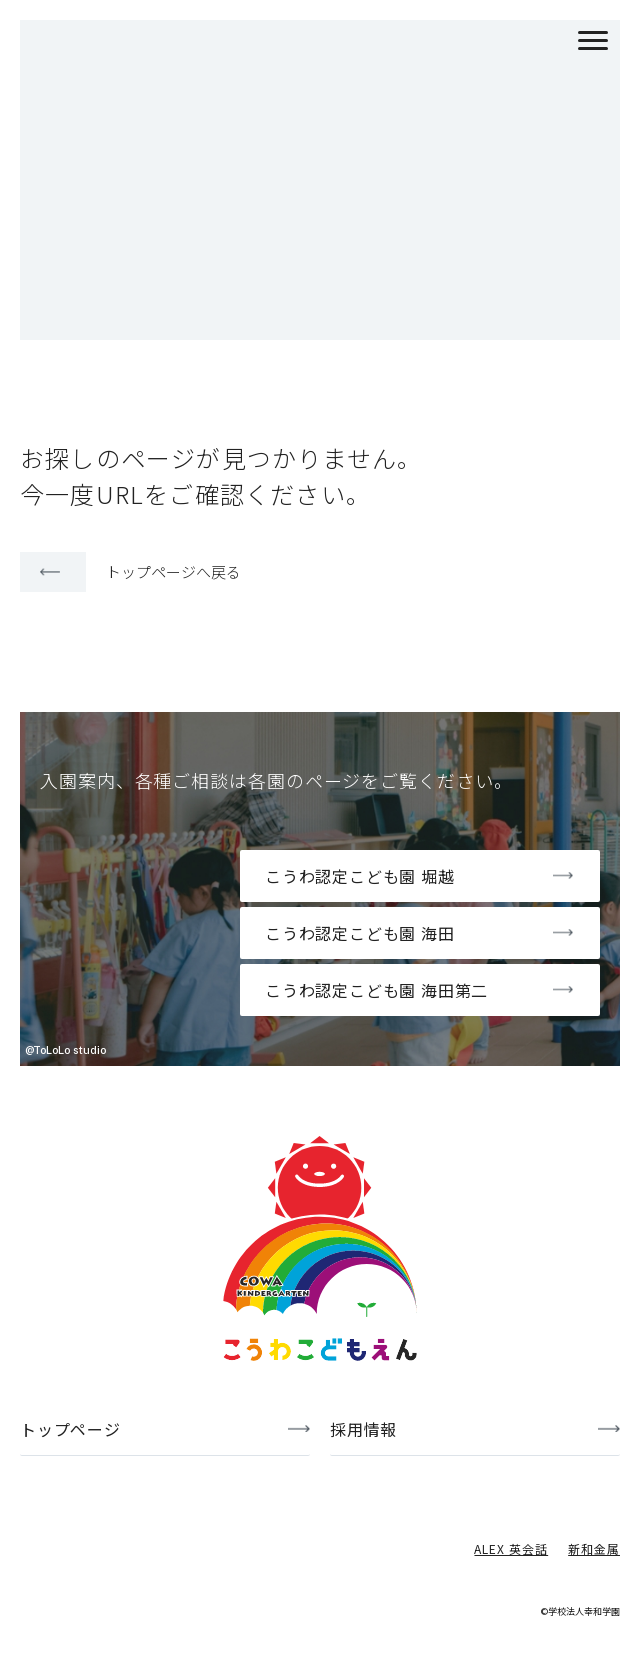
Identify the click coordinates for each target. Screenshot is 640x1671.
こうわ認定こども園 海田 (360, 933)
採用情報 (363, 1429)
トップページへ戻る (173, 571)
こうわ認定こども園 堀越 (360, 876)
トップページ (70, 1429)
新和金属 (594, 1548)
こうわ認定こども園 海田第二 (376, 990)
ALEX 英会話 (511, 1548)
